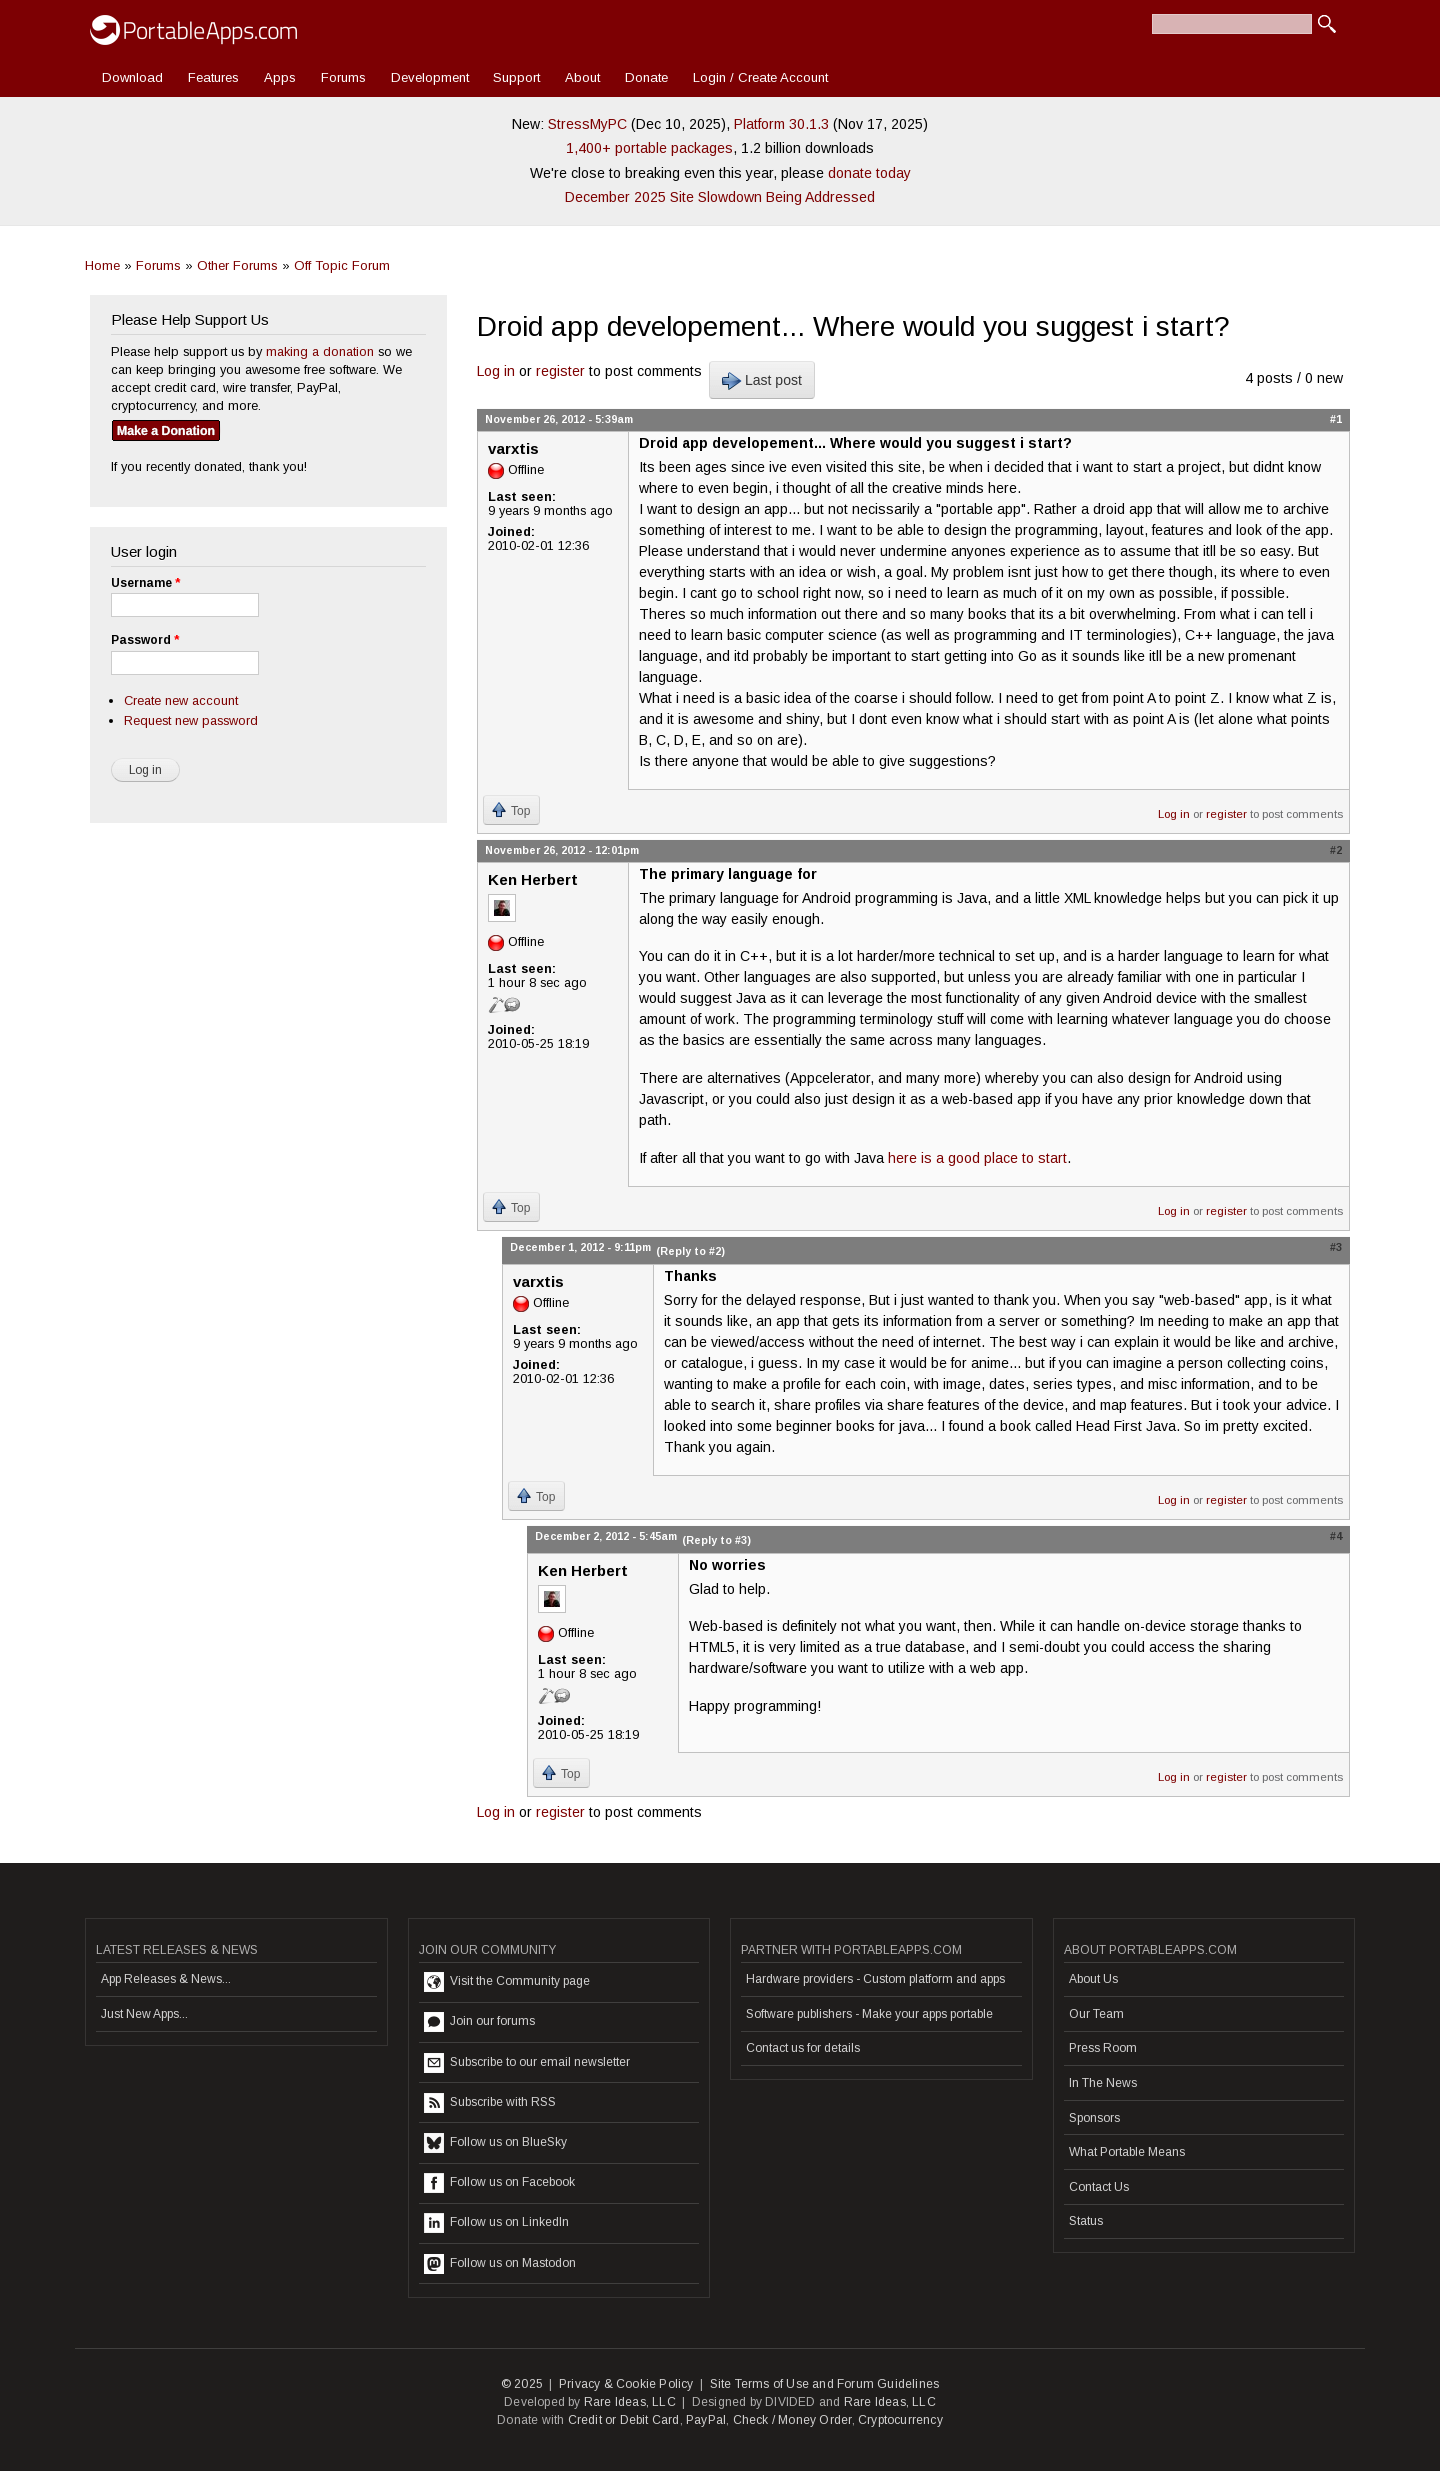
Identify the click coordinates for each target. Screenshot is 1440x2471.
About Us (1093, 1979)
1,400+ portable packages (649, 148)
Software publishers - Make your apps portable (869, 2014)
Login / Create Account (760, 77)
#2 (1336, 850)
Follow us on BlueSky (495, 2143)
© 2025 (522, 2384)
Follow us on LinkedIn (496, 2223)
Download (132, 77)
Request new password (191, 720)
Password (145, 640)
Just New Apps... (144, 2014)
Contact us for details (803, 2048)
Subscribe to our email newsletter (527, 2063)
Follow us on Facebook (499, 2183)
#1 (1336, 419)
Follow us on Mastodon (500, 2264)
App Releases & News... (166, 1979)
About (582, 77)
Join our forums (479, 2022)
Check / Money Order (792, 2420)
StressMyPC (587, 124)
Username (145, 583)
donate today (869, 173)
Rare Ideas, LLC (630, 2402)
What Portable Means (1127, 2152)
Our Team (1096, 2014)
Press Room (1103, 2048)
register (560, 371)
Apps (280, 77)
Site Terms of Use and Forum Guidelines (825, 2384)
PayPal (706, 2420)
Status (1086, 2221)
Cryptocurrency (900, 2420)
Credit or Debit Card (624, 2420)
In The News (1103, 2083)
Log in (496, 371)
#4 (1336, 1536)
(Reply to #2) (690, 1251)
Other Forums (237, 265)
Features (213, 77)
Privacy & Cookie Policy (626, 2384)
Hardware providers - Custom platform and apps (875, 1979)
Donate (646, 77)
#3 (1336, 1247)
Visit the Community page (507, 1982)
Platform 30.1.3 (781, 124)
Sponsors (1094, 2118)
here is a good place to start (977, 1158)
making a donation (320, 351)
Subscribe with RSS (490, 2103)
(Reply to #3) (716, 1540)
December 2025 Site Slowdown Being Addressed (720, 197)
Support (516, 77)
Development (430, 77)
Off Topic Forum (342, 265)
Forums (343, 77)
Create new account (181, 700)
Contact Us (1099, 2187)
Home (102, 265)
